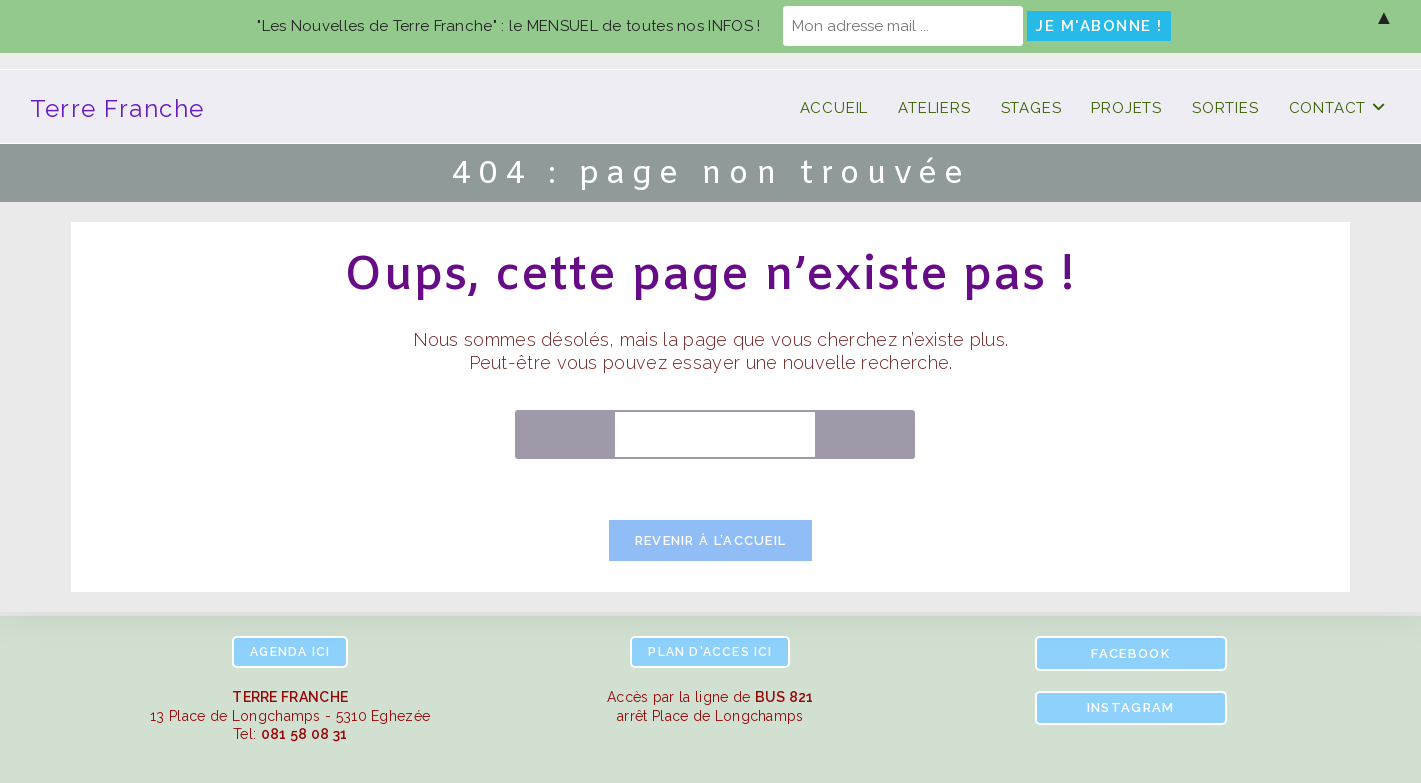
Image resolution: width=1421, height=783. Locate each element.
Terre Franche (117, 108)
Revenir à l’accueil (711, 540)
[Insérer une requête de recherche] (715, 434)
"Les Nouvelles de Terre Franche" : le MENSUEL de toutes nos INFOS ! (508, 26)
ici (290, 652)
